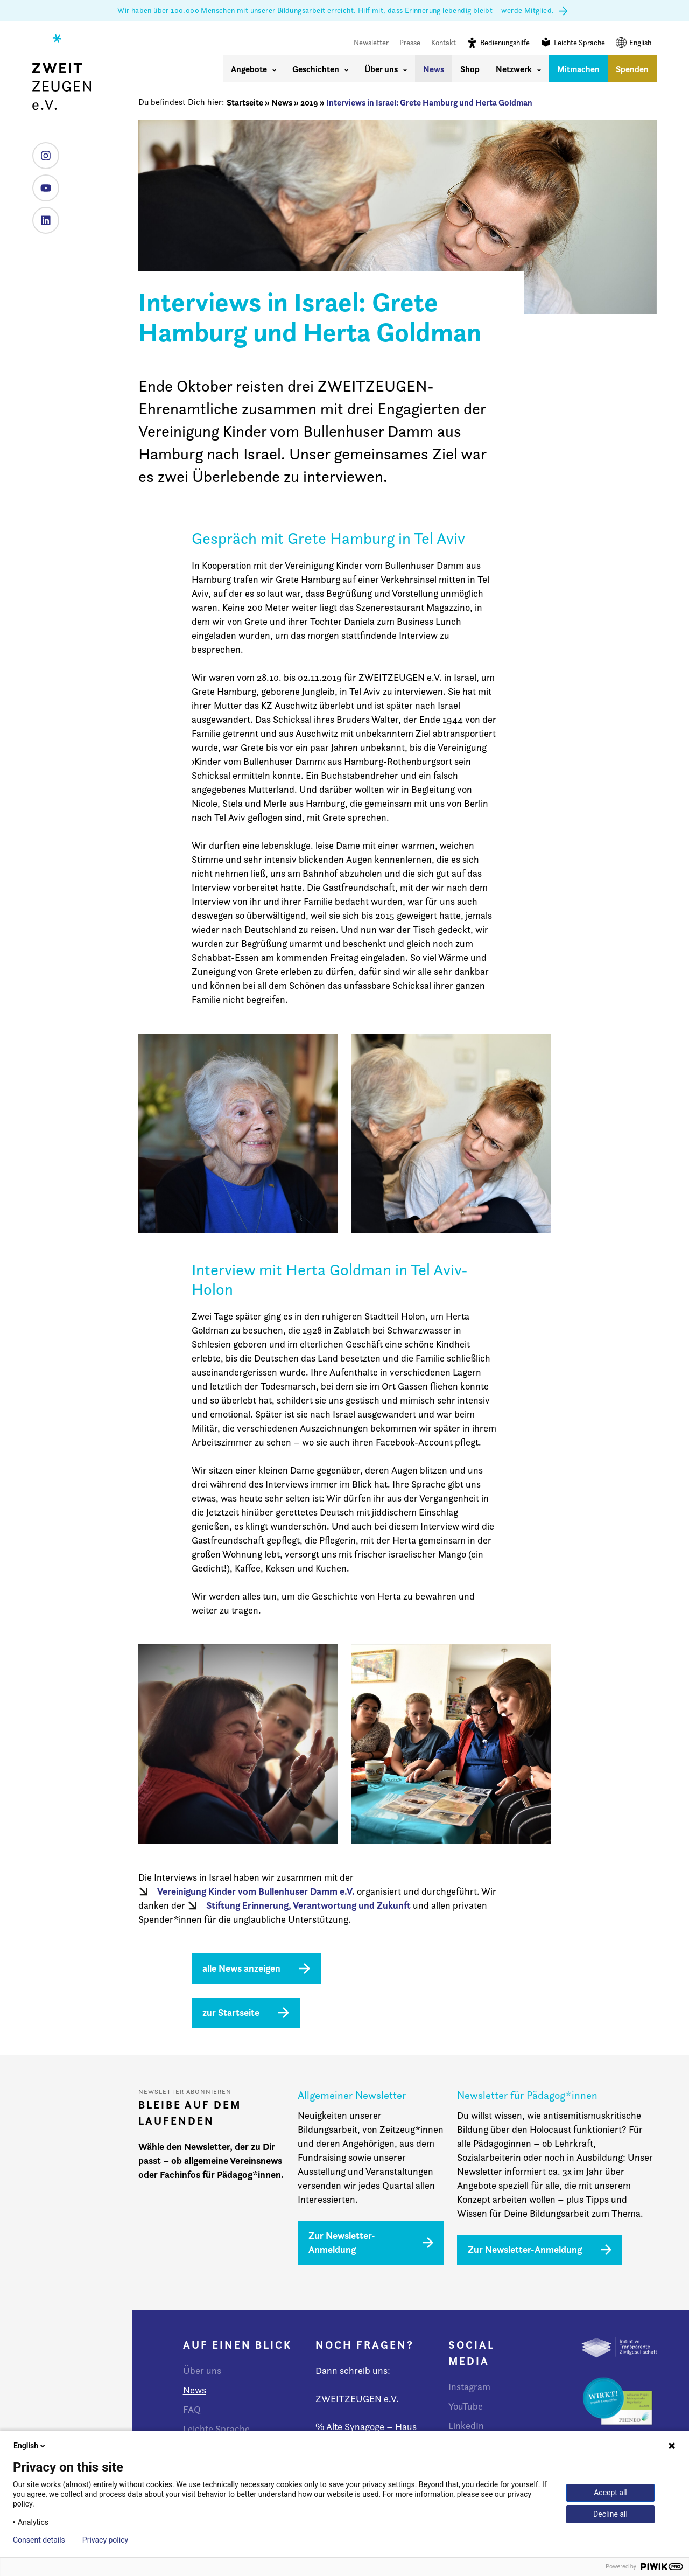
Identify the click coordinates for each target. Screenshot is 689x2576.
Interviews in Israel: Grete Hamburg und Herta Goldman (429, 102)
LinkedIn (41, 216)
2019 (309, 102)
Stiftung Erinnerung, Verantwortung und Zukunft (308, 1905)
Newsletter (371, 42)
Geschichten (320, 68)
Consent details (39, 2540)
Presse (409, 42)
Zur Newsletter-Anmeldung (341, 2242)
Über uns (385, 68)
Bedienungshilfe (498, 42)
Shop (470, 69)
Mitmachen (578, 69)
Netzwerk (518, 68)
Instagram (41, 151)
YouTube (41, 183)
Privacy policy (105, 2540)
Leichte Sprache (572, 42)
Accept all (610, 2492)
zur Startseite (230, 2012)
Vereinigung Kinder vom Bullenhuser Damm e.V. (256, 1891)
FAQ (192, 2409)
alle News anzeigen (241, 1968)
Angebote (253, 68)
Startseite (245, 102)
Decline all (610, 2514)
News (433, 69)
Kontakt (443, 42)
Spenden (632, 69)
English (633, 42)
